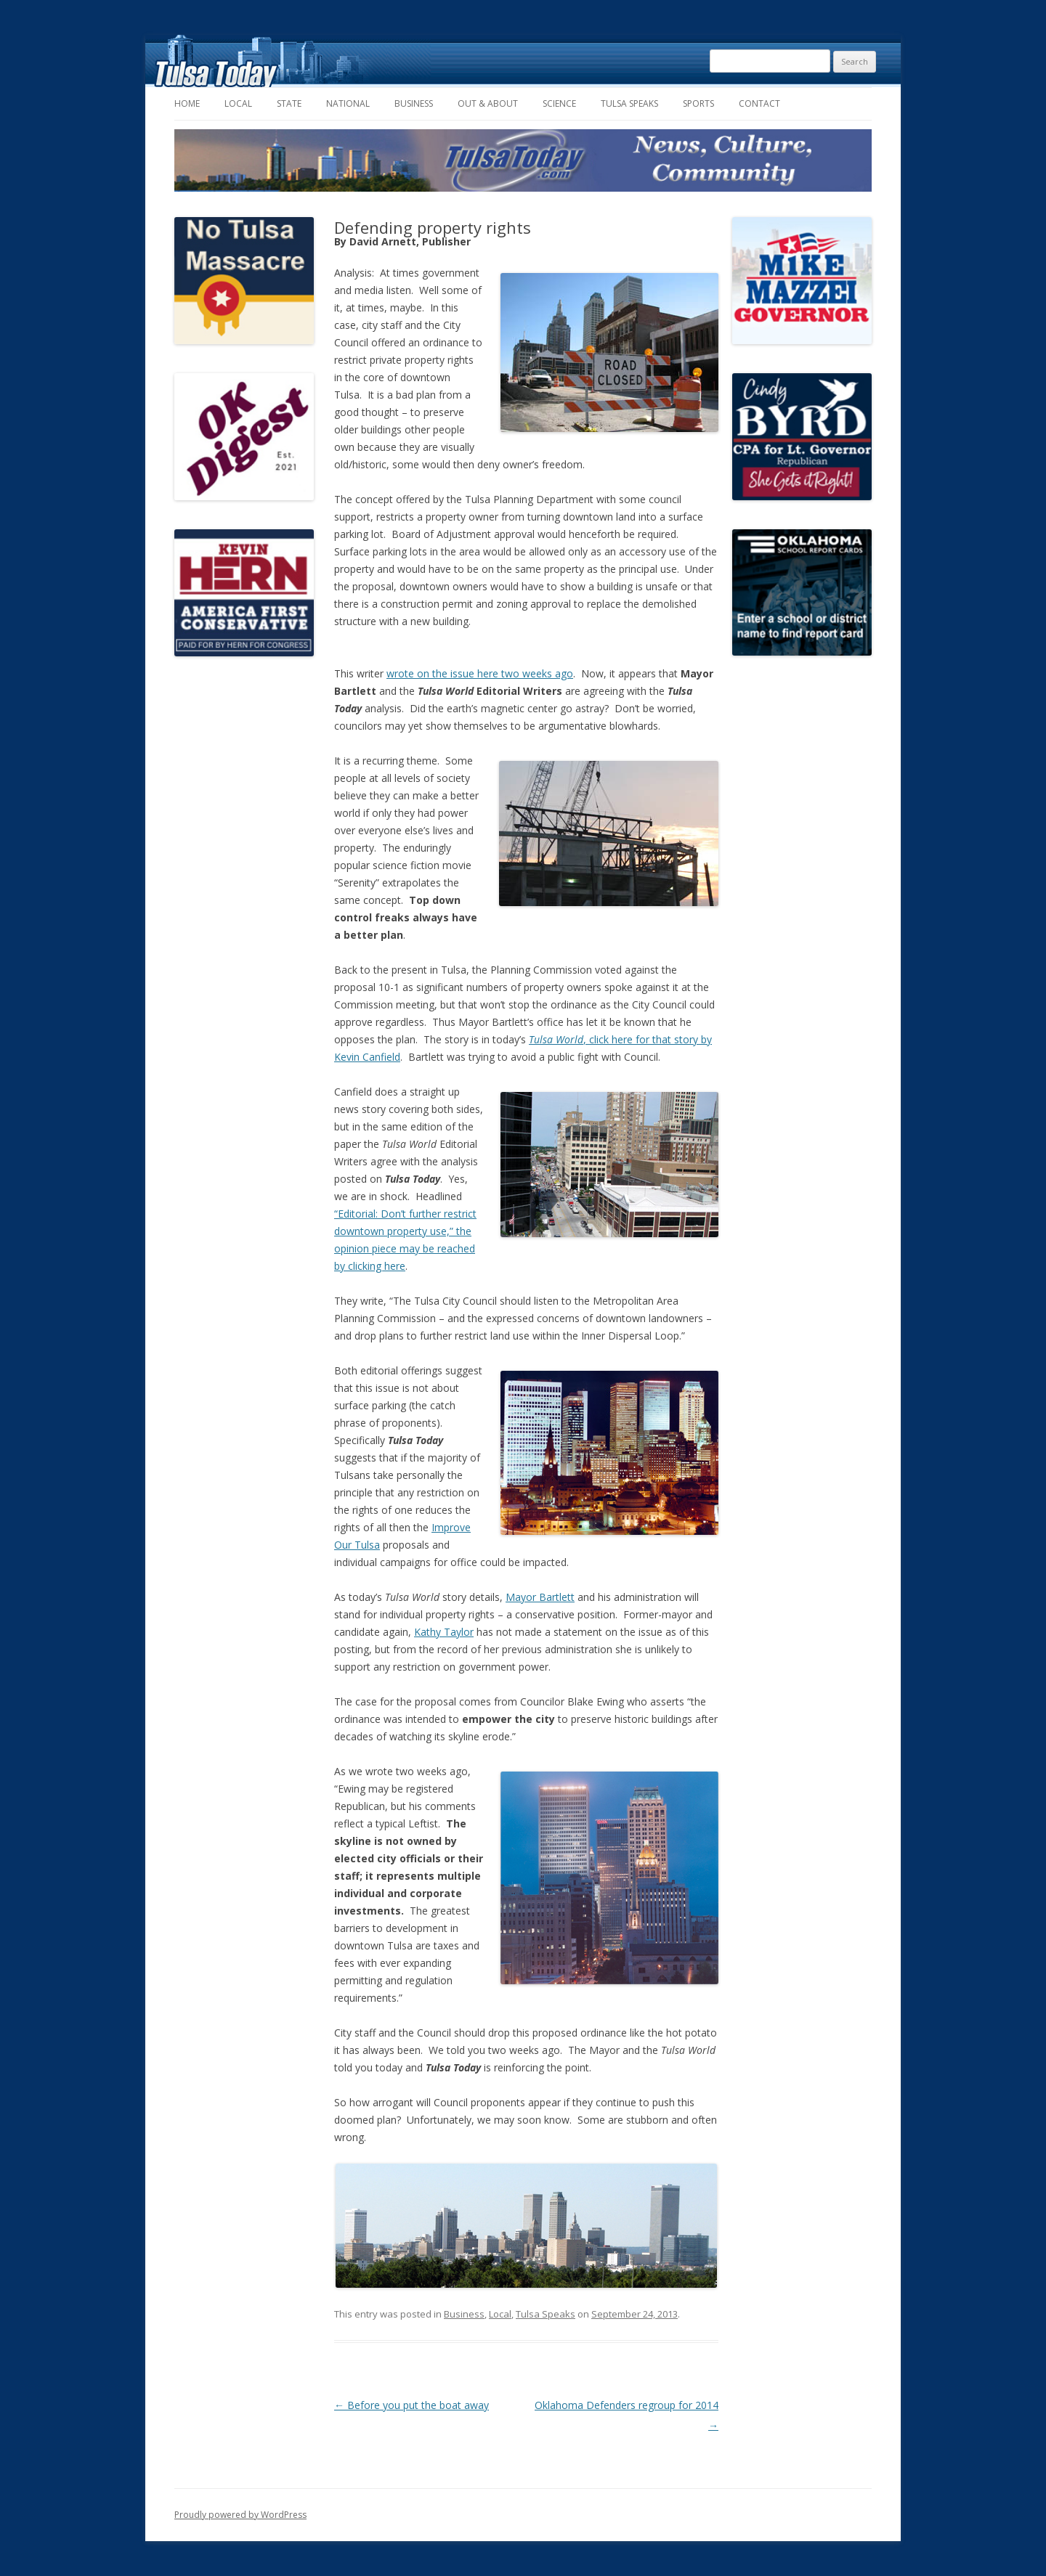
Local (238, 103)
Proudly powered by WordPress (240, 2514)
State (289, 103)
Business (413, 103)
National (348, 103)
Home (187, 103)
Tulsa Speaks (629, 103)
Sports (698, 103)
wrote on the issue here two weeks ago (479, 673)
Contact (759, 103)
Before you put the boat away (411, 2405)
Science (559, 103)
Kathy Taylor (444, 1632)
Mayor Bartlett (540, 1597)
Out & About (488, 103)
